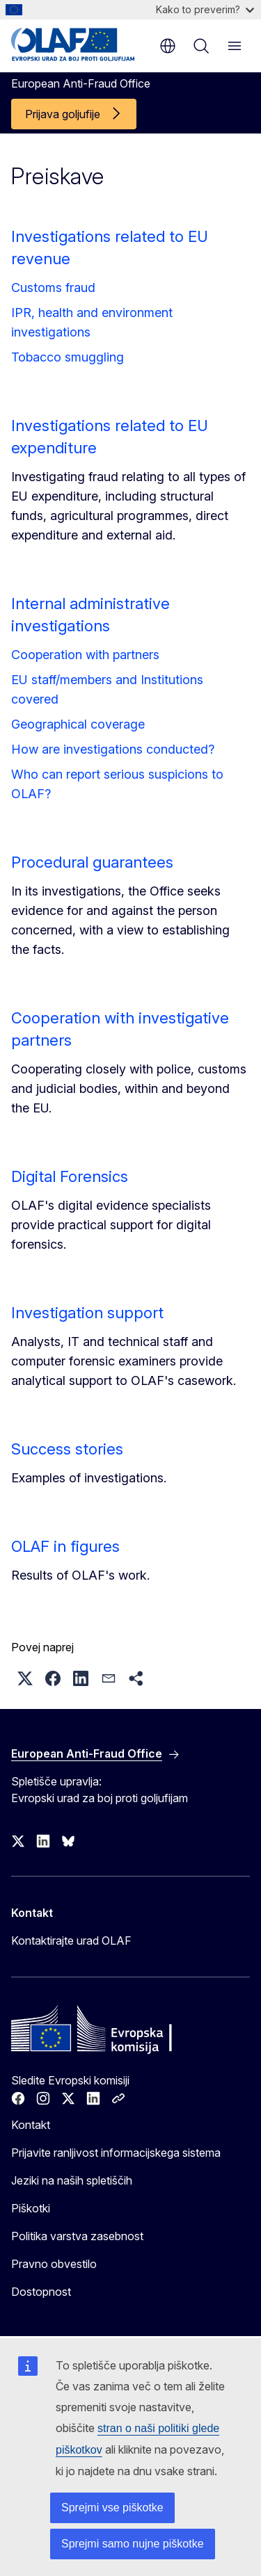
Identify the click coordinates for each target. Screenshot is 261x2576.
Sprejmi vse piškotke (112, 2507)
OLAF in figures (65, 1546)
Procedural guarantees (92, 862)
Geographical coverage (78, 724)
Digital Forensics (69, 1176)
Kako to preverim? (205, 9)
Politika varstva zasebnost (77, 2236)
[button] (25, 1678)
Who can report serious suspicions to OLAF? (117, 784)
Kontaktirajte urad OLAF (71, 1940)
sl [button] (167, 46)
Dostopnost (41, 2292)
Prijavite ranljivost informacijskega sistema (116, 2153)
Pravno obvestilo (54, 2264)
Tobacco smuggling (67, 357)
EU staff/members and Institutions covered (107, 689)
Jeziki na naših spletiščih (71, 2180)
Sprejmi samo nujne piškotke (132, 2544)
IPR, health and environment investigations (92, 322)
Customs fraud (53, 287)
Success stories (67, 1449)
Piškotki (30, 2208)
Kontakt (30, 2125)
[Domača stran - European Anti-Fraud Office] (78, 44)
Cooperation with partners (85, 654)
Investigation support (87, 1313)
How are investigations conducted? (112, 749)
